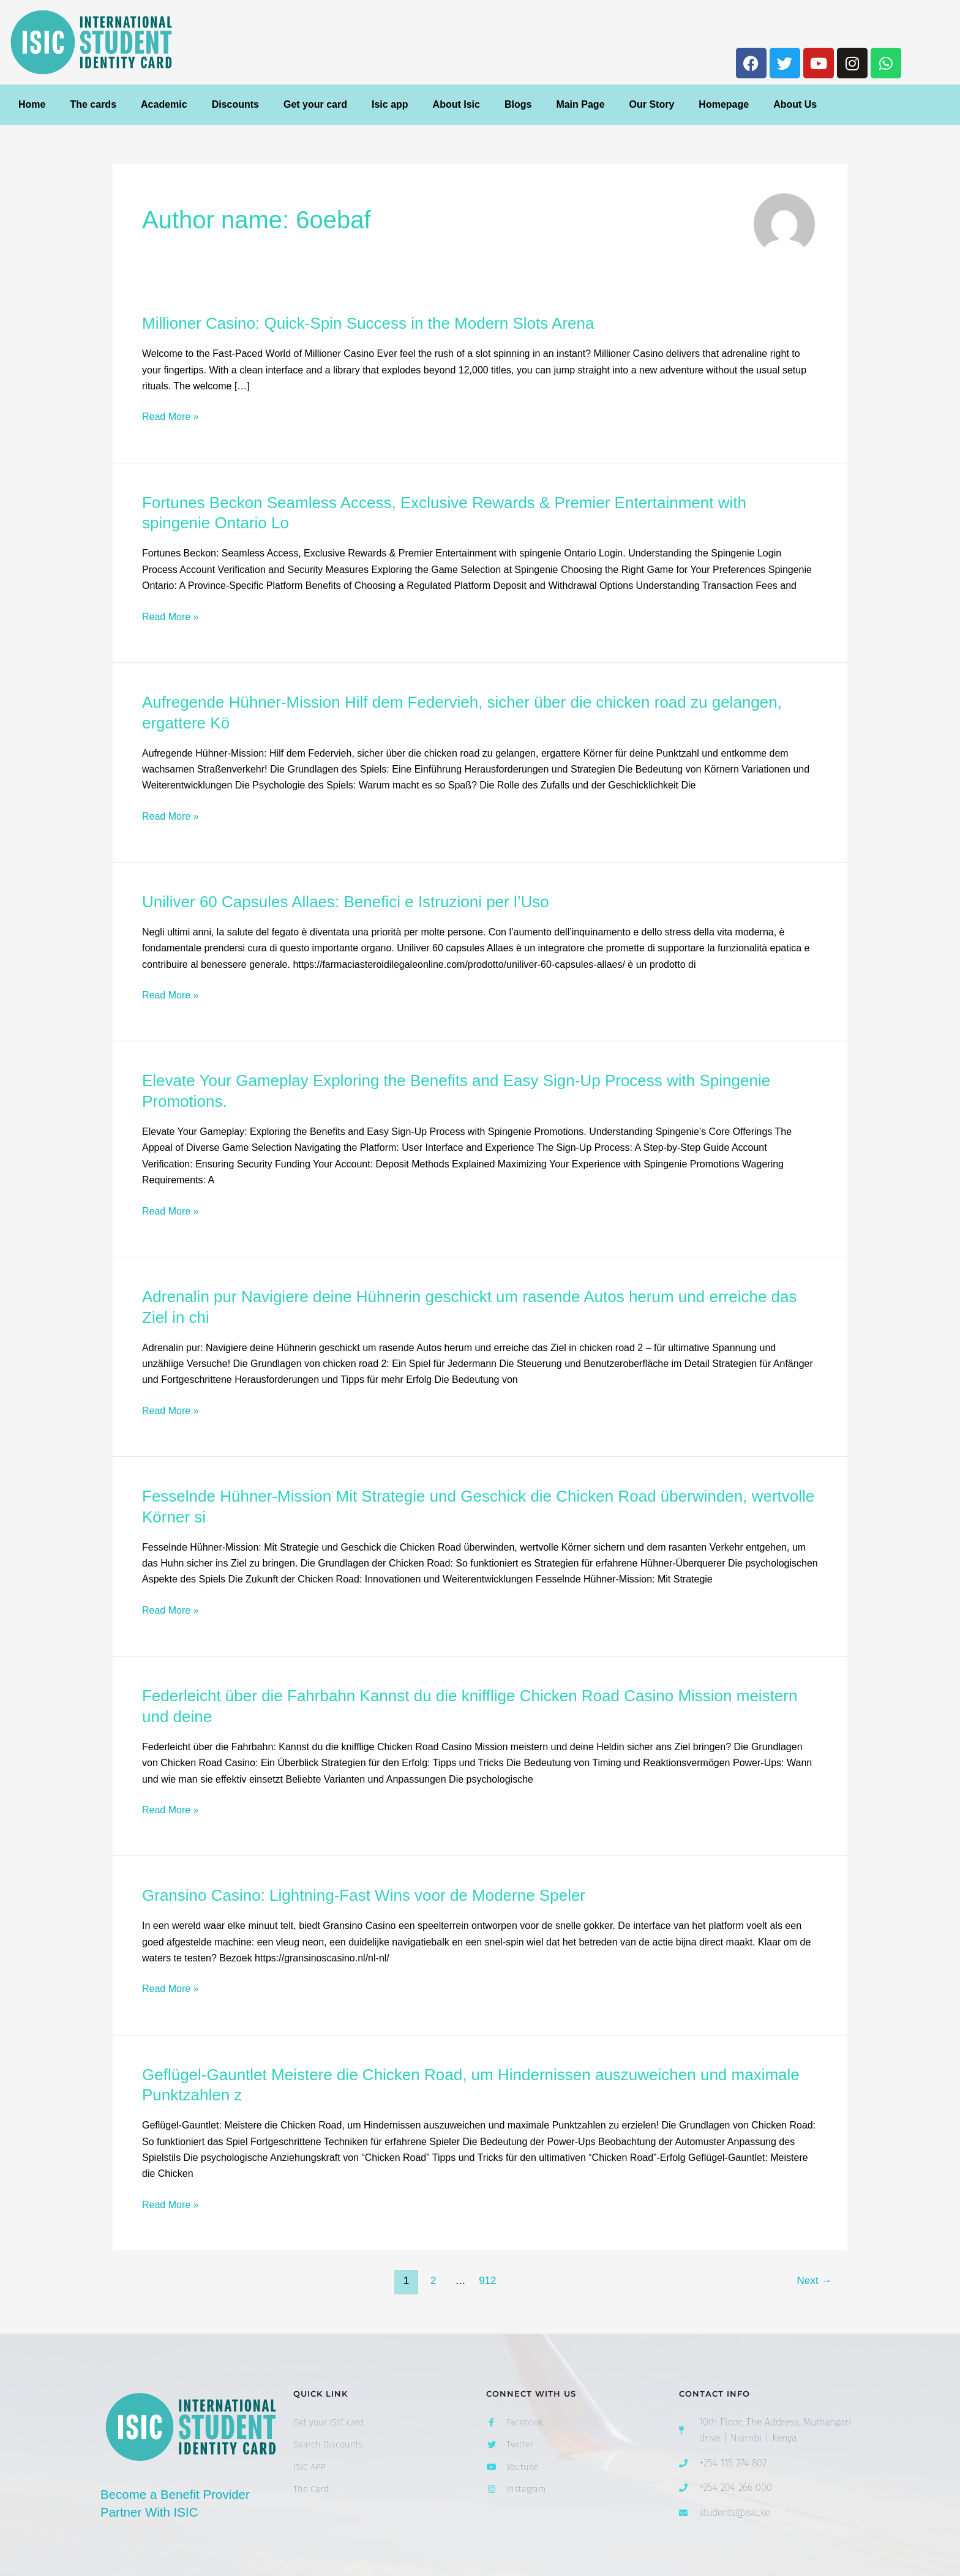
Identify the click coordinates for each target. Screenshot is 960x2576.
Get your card (315, 104)
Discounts (235, 104)
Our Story (652, 104)
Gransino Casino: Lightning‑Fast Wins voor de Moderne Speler (363, 1895)
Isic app (390, 104)
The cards (93, 104)
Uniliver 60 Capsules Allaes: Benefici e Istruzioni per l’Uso (345, 902)
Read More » (170, 417)
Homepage (724, 104)
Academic (164, 104)
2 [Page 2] (433, 2280)
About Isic (456, 104)
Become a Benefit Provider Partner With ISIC (187, 2502)
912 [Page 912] (487, 2280)
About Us (795, 104)
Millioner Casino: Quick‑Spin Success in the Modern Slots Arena (368, 323)
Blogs (517, 104)
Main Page (580, 104)
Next (814, 2280)
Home (31, 104)
